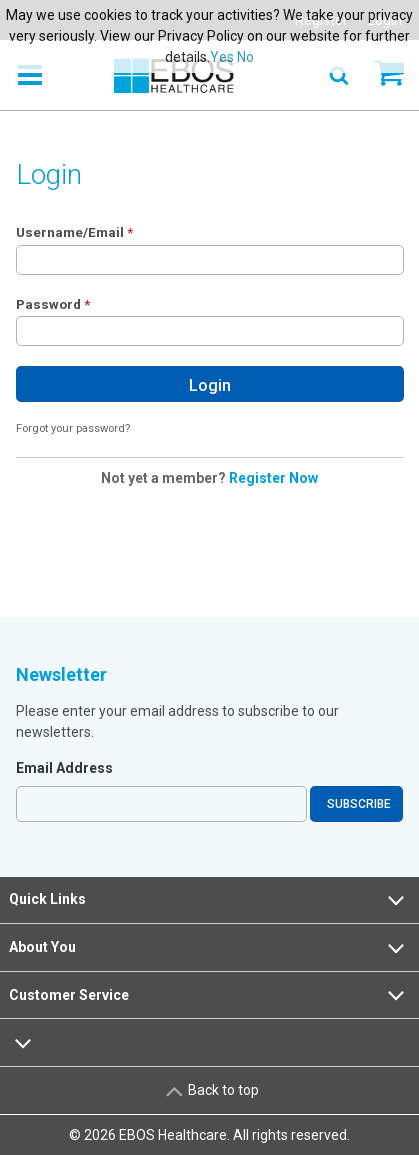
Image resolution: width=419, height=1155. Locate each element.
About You (209, 948)
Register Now (273, 478)
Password (48, 304)
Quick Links (209, 900)
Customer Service (209, 995)
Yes (222, 57)
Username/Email (70, 232)
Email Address (64, 768)
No (245, 57)
